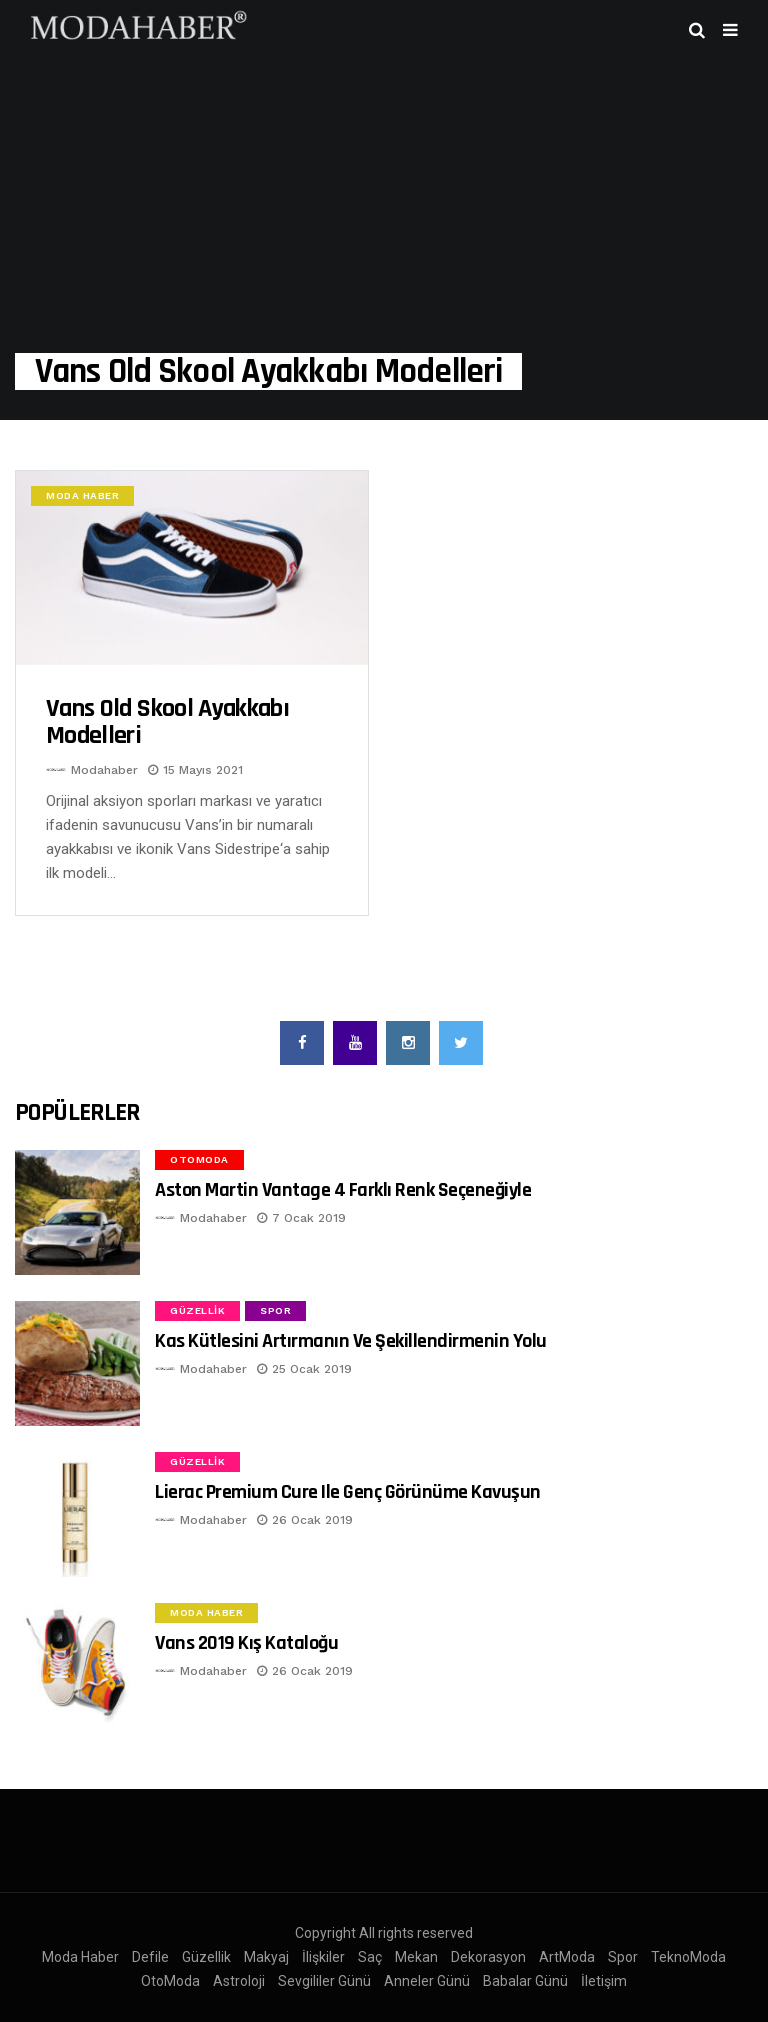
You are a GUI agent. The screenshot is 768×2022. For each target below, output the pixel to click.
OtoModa (199, 1159)
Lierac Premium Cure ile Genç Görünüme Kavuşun (348, 1492)
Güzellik (197, 1310)
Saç (370, 1957)
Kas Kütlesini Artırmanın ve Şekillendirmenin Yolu (351, 1341)
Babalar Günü (525, 1981)
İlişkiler (323, 1957)
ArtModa (567, 1957)
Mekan (416, 1957)
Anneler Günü (427, 1981)
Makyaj (266, 1957)
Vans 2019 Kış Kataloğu (246, 1643)
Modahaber (104, 770)
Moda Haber (82, 495)
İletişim (604, 1981)
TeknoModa (688, 1957)
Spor (275, 1310)
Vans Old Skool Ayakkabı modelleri (167, 722)
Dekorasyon (488, 1957)
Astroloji (239, 1981)
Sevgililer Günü (324, 1981)
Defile (150, 1957)
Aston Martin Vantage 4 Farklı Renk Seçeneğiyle (343, 1190)
